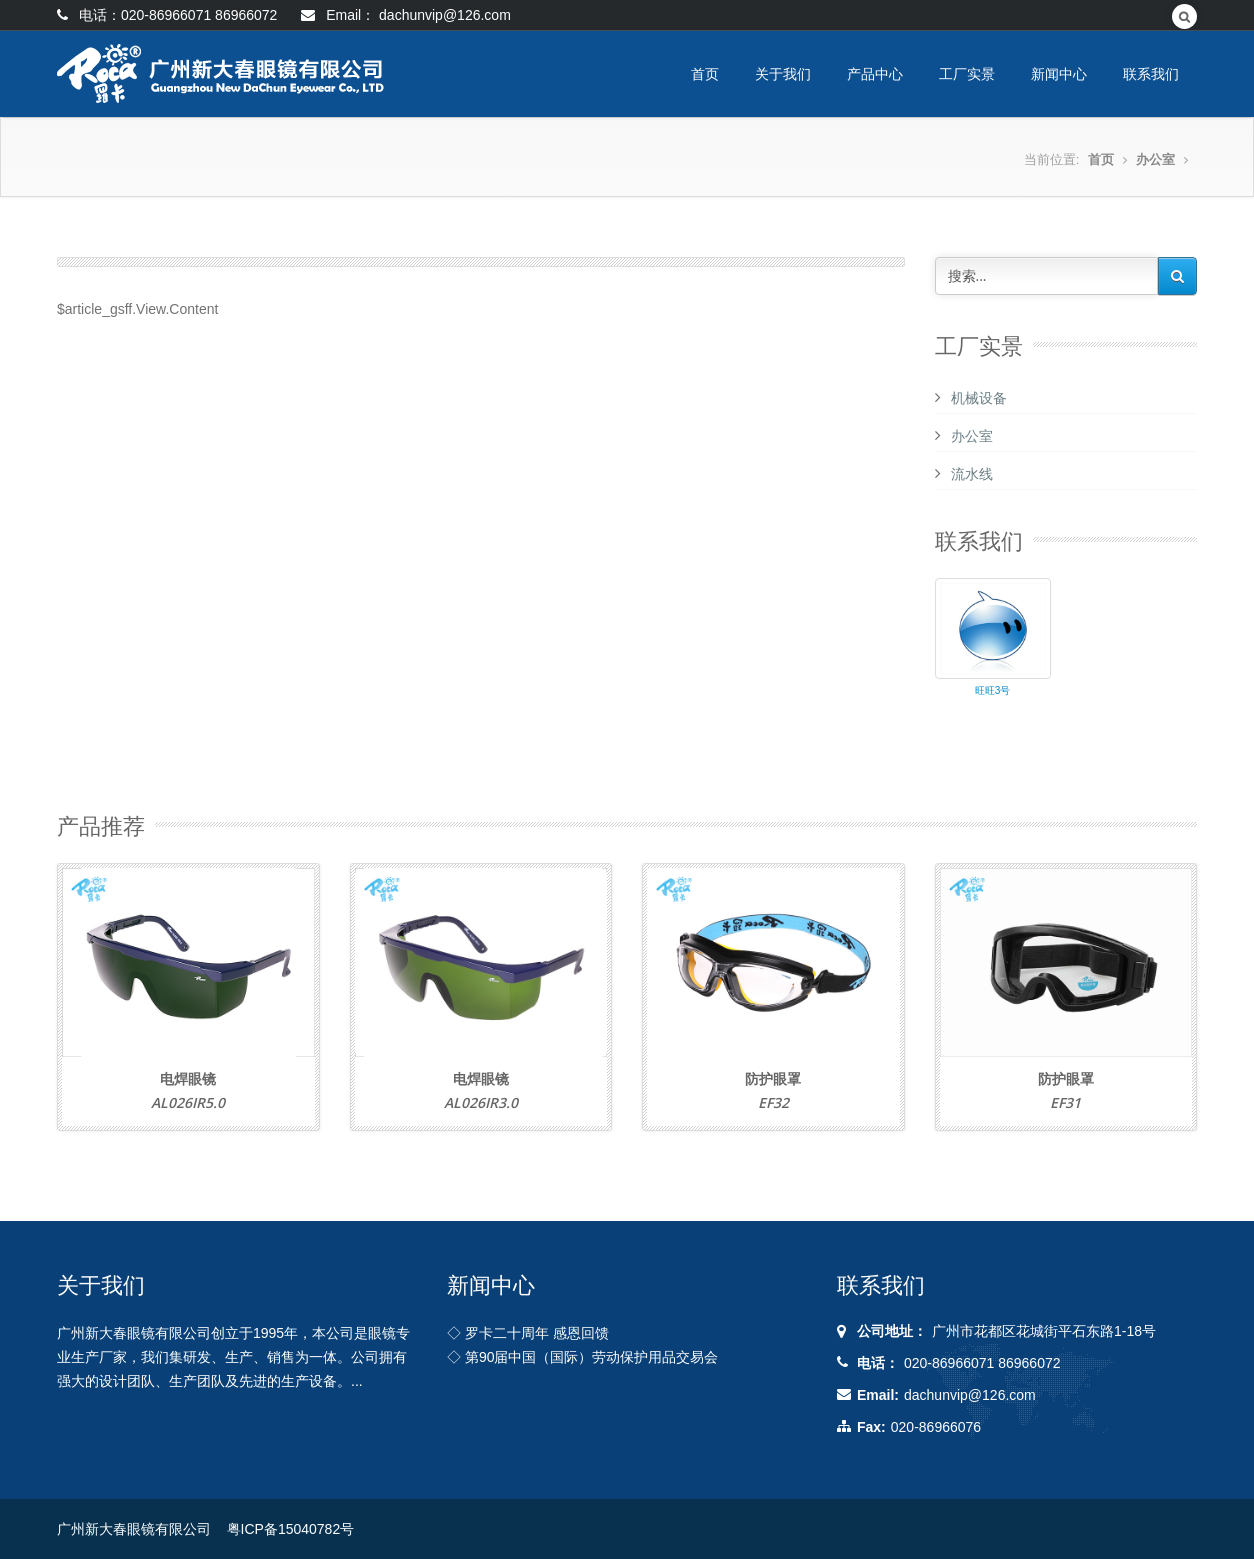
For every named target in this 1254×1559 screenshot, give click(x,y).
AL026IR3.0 (481, 1102)
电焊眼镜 (188, 1078)
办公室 (1155, 159)
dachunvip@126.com (970, 1395)
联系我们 (1151, 74)
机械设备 (979, 398)
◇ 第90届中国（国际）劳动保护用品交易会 (582, 1357)
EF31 (1065, 1102)
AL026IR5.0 (188, 1102)
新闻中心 (1059, 74)
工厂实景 (967, 74)
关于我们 (783, 74)
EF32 (773, 1102)
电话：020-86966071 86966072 (167, 15)
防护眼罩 (773, 1078)
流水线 (972, 474)
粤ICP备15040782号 (291, 1529)
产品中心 (875, 74)
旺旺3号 (993, 690)
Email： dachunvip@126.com (406, 15)
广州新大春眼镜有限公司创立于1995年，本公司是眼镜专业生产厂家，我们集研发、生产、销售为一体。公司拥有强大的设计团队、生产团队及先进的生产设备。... (233, 1357)
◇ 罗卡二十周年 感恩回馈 (528, 1333)
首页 (705, 74)
